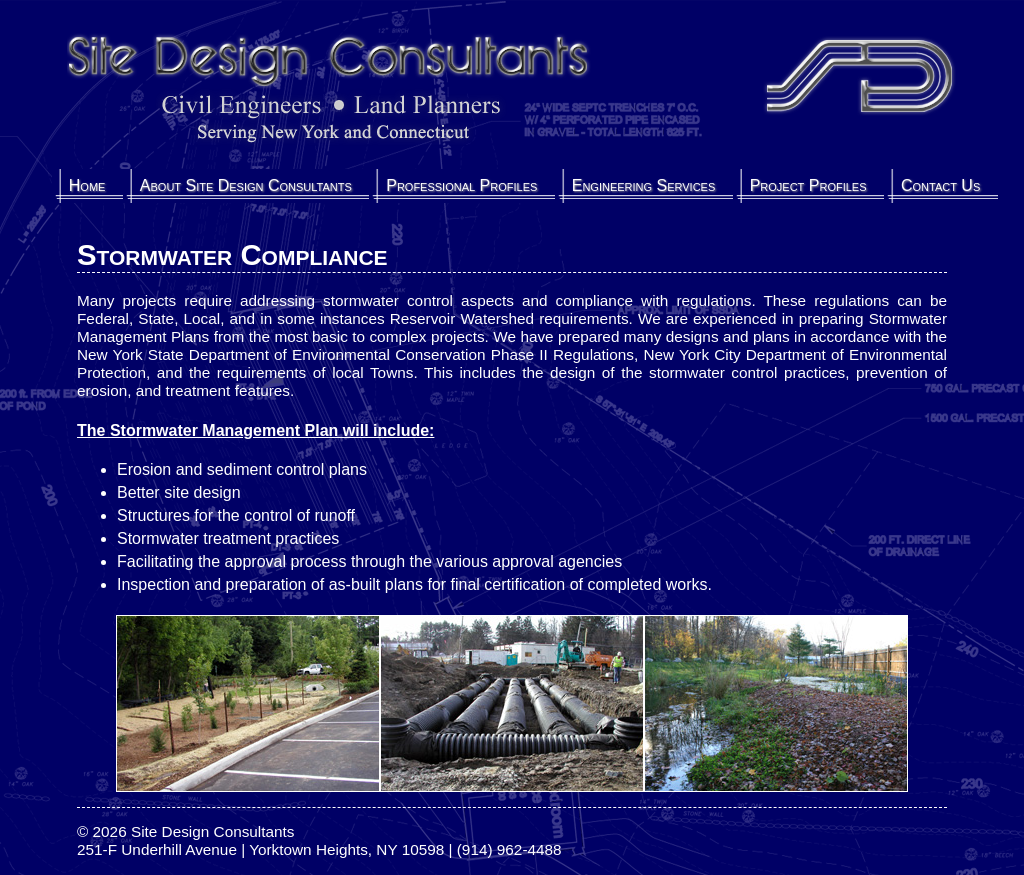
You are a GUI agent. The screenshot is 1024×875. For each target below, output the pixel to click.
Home (87, 185)
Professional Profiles (461, 185)
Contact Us (940, 185)
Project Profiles (808, 185)
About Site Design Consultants (246, 185)
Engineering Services (644, 185)
